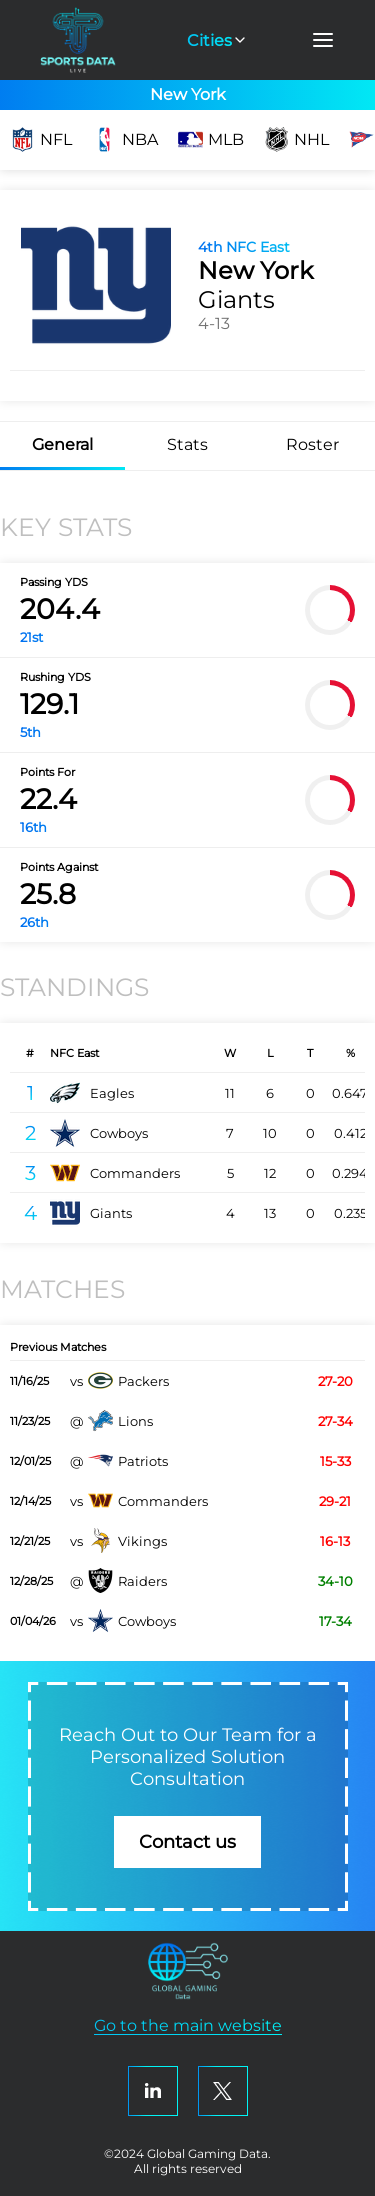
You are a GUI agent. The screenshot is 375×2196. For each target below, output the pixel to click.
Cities (217, 40)
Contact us (187, 1842)
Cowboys (99, 1133)
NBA (125, 139)
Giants (91, 1213)
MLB (211, 139)
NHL (296, 139)
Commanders (115, 1173)
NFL (41, 139)
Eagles (92, 1093)
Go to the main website (188, 2025)
